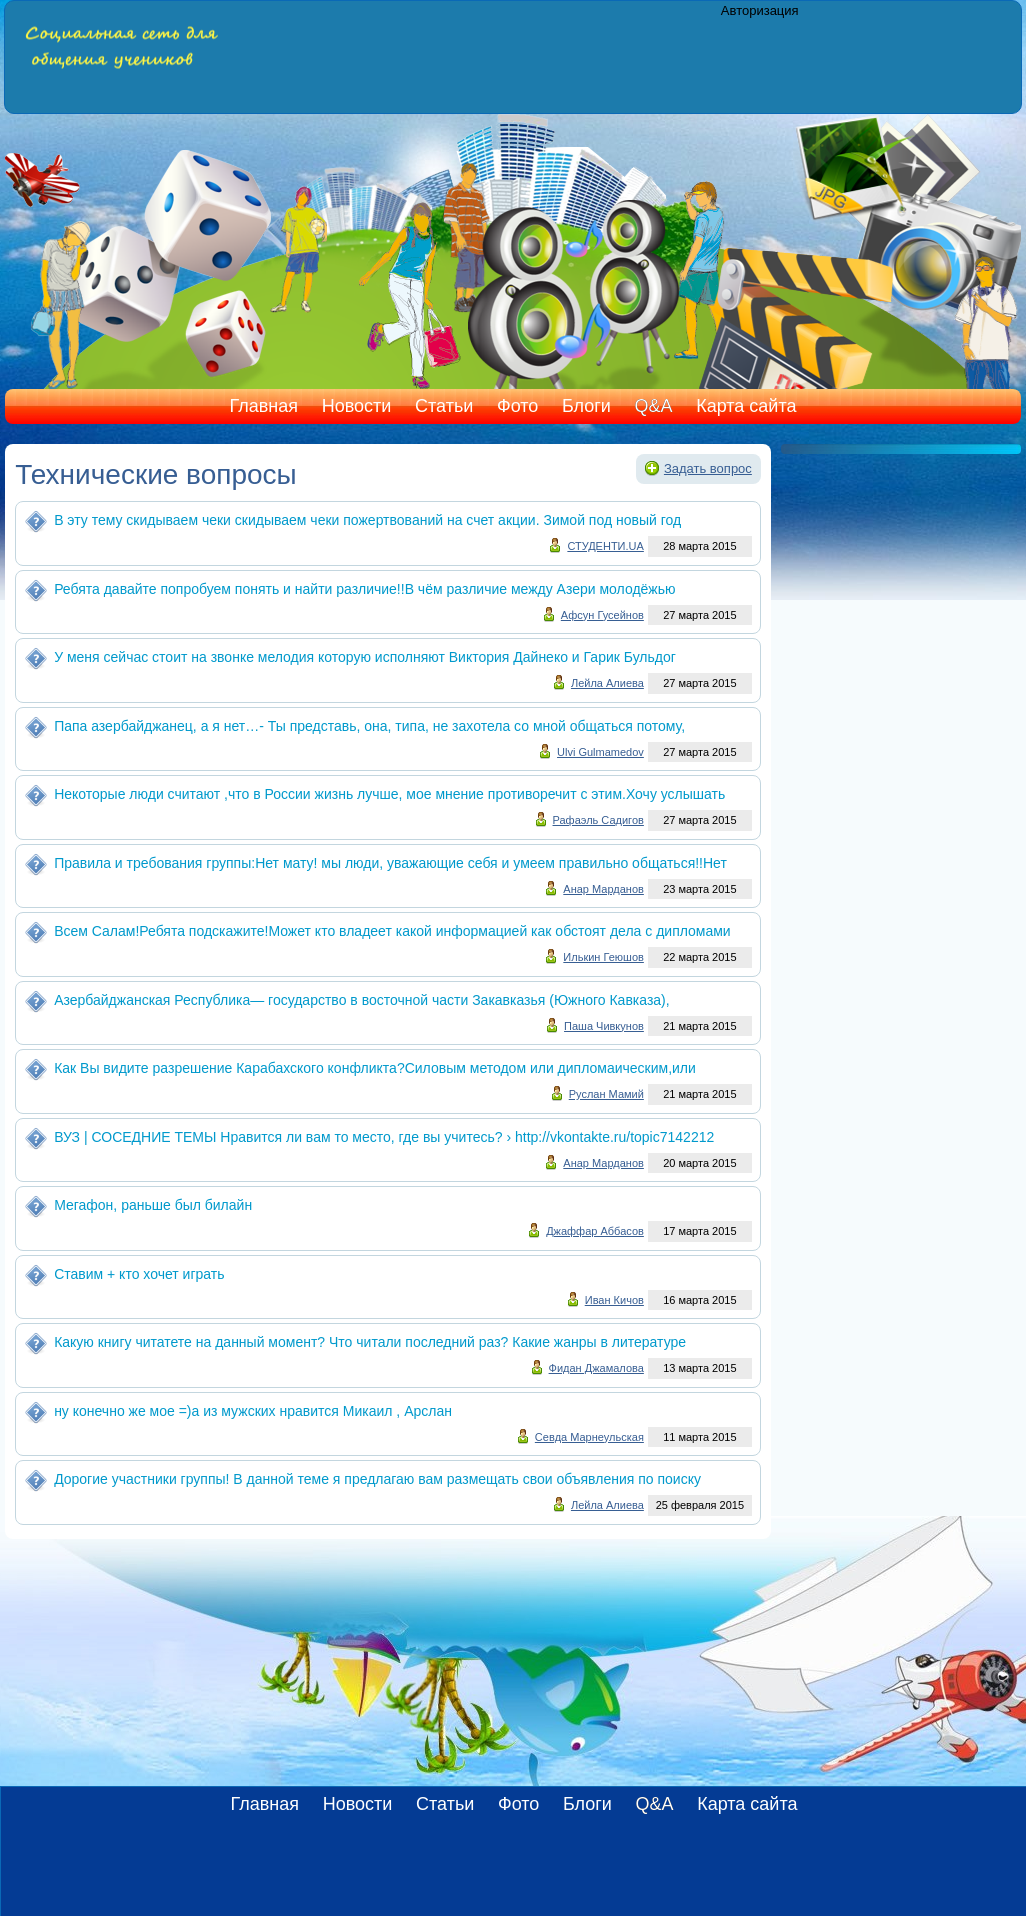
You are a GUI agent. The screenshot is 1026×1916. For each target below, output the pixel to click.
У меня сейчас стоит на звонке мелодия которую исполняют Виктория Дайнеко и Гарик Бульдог (365, 657)
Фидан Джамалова (596, 1368)
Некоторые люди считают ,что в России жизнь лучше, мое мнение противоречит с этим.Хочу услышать (389, 794)
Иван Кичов (614, 1300)
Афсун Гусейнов (602, 615)
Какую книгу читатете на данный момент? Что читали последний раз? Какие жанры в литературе (370, 1342)
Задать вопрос (708, 468)
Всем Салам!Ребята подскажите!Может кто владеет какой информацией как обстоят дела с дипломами (392, 931)
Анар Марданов (603, 889)
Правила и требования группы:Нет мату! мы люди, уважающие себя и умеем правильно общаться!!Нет (390, 863)
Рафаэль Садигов (598, 820)
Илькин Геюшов (603, 957)
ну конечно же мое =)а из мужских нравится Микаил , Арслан (253, 1411)
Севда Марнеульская (589, 1437)
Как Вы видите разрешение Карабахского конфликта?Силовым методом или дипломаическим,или (375, 1068)
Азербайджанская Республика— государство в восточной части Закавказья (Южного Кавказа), (362, 1000)
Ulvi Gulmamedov (600, 752)
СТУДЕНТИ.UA (605, 546)
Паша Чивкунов (604, 1026)
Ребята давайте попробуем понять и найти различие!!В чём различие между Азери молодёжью (364, 589)
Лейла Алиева (607, 683)
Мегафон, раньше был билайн (153, 1205)
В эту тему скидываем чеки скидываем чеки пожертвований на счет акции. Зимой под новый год (367, 520)
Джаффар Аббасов (595, 1231)
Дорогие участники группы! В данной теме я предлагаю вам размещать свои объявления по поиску (377, 1479)
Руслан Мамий (606, 1094)
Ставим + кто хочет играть (139, 1274)
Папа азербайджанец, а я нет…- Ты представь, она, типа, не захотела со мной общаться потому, (369, 726)
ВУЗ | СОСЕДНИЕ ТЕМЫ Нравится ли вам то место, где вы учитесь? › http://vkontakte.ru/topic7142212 (384, 1137)
